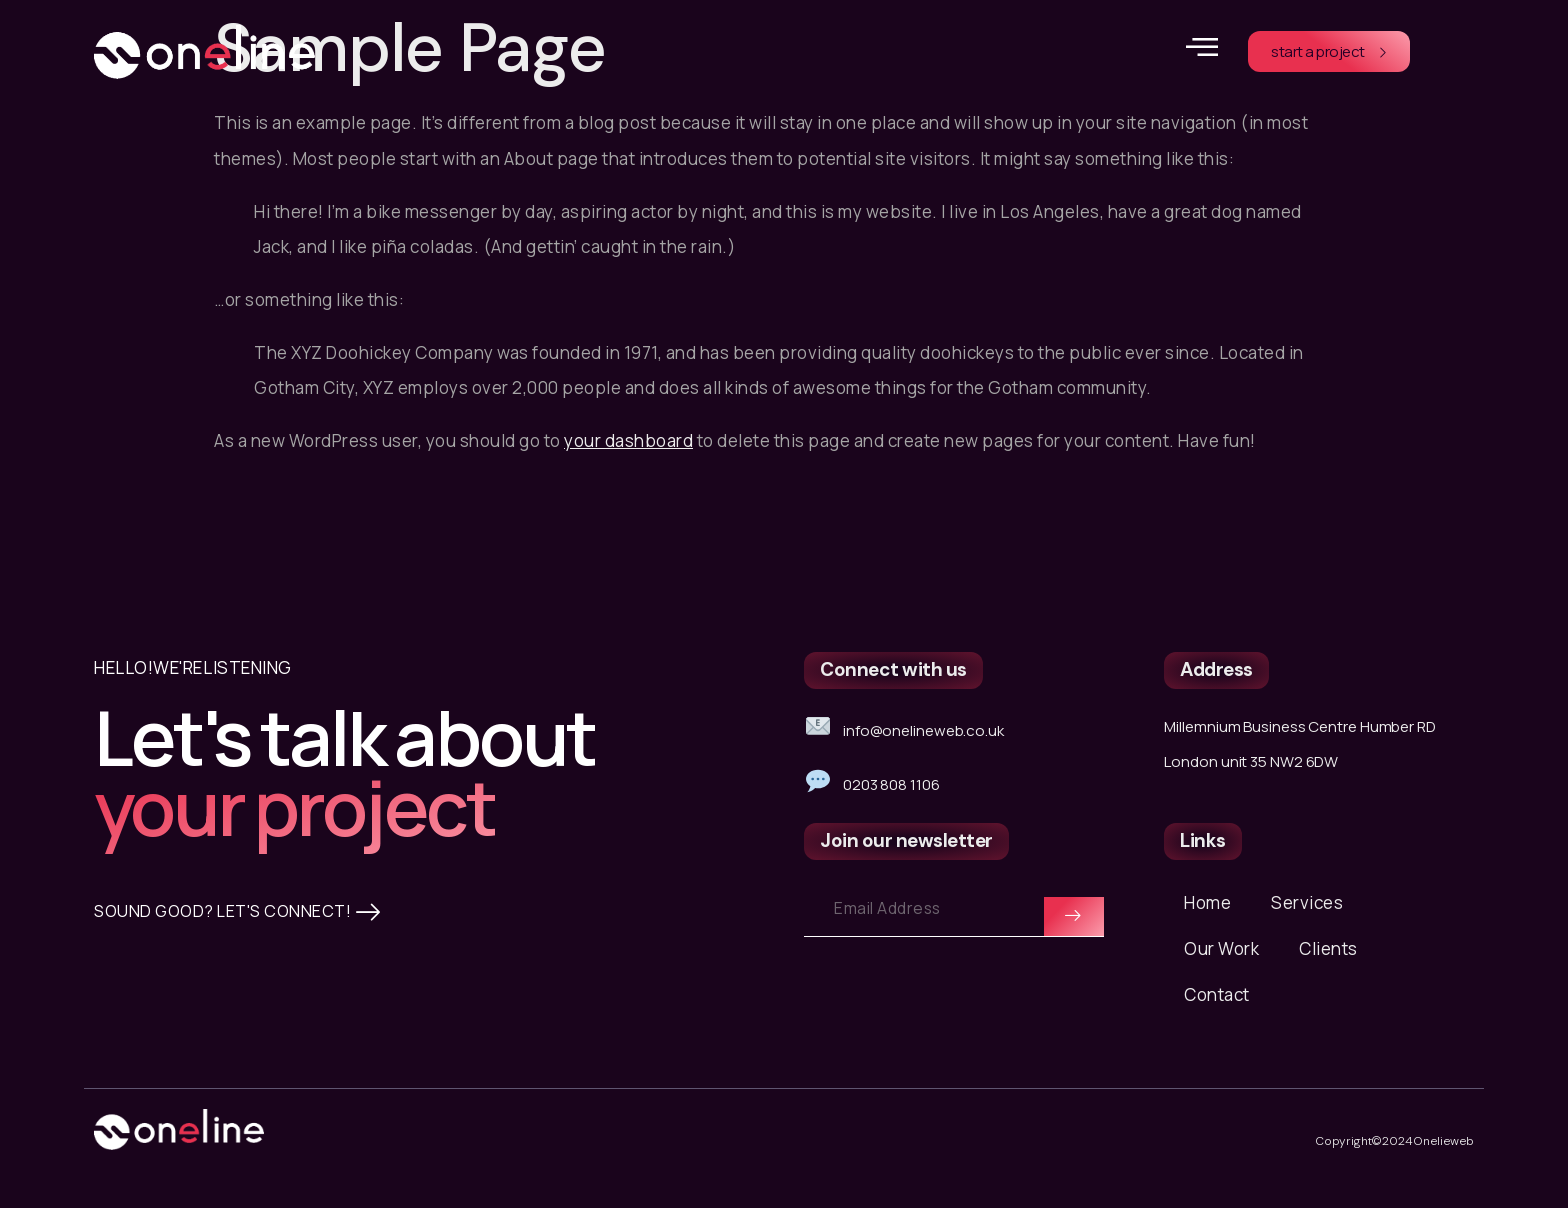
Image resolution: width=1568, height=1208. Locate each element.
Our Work (1221, 963)
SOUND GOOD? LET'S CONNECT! (242, 1041)
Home (1207, 917)
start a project (1329, 51)
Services (1307, 917)
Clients (1328, 963)
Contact (1217, 1009)
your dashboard (628, 440)
